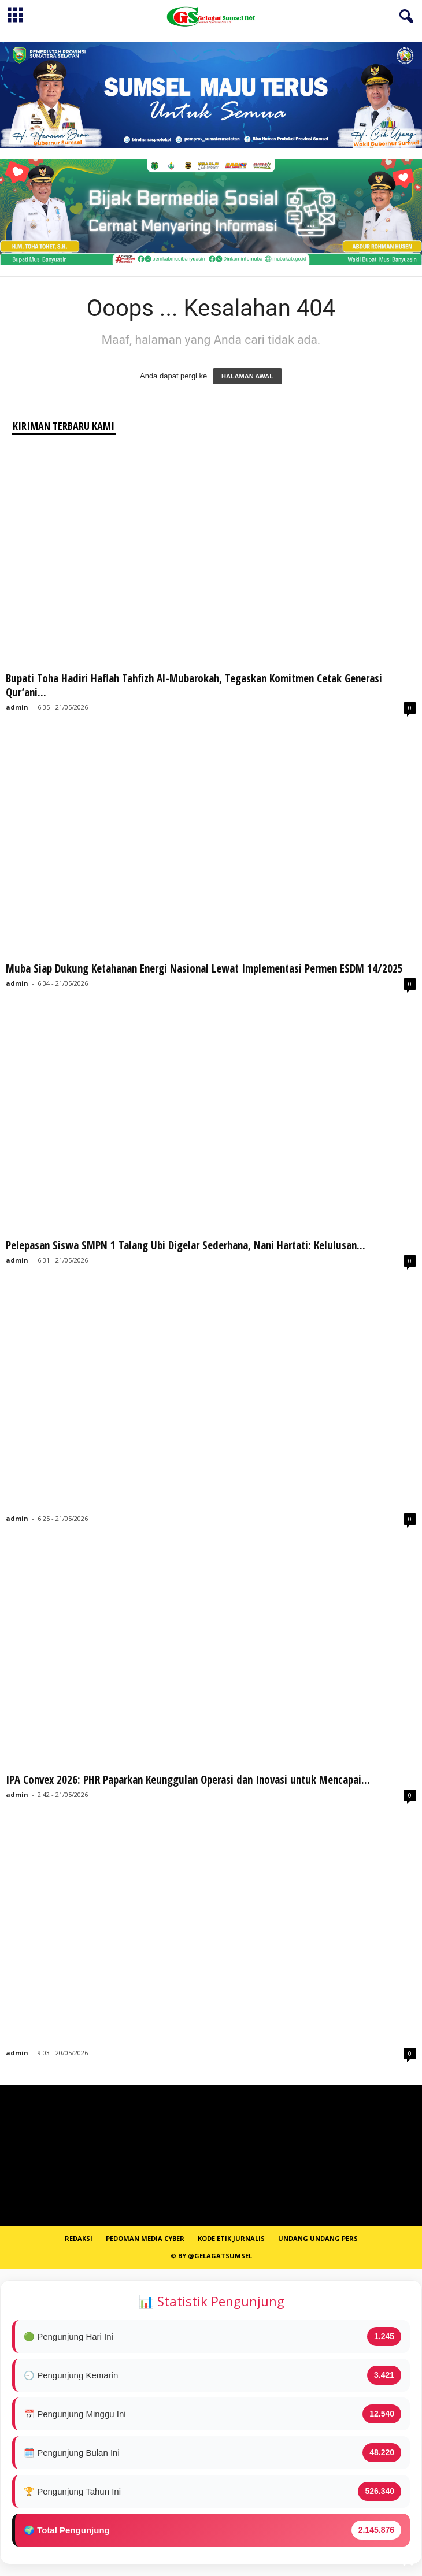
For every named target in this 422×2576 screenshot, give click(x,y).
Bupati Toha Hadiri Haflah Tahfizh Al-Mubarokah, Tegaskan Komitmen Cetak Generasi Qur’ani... (194, 685)
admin (17, 707)
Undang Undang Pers (318, 2238)
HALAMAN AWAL (247, 376)
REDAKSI (78, 2238)
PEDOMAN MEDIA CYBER (145, 2238)
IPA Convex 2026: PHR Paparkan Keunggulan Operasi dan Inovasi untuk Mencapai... (188, 1779)
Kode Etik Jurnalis (231, 2238)
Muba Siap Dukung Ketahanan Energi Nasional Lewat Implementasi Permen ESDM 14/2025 (204, 968)
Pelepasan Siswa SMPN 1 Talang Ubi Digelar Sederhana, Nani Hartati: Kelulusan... (185, 1245)
